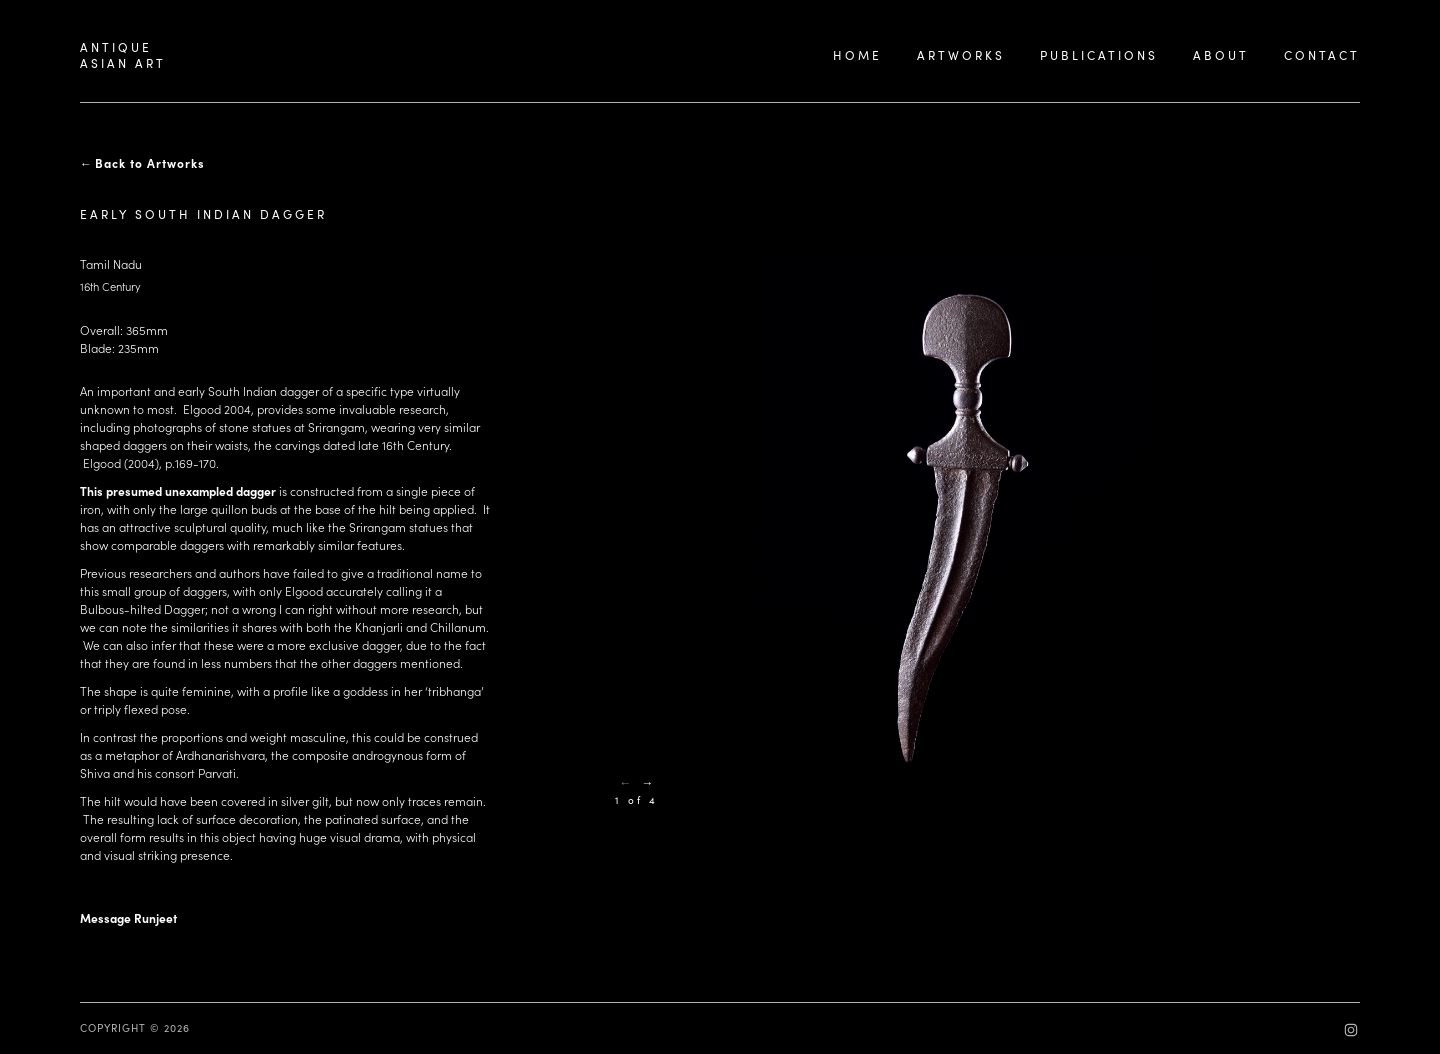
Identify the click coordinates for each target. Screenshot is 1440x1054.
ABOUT (1221, 55)
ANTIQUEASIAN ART (123, 55)
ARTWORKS (961, 55)
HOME (857, 55)
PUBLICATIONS (1099, 55)
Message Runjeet (128, 918)
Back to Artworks (150, 163)
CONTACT (1322, 55)
